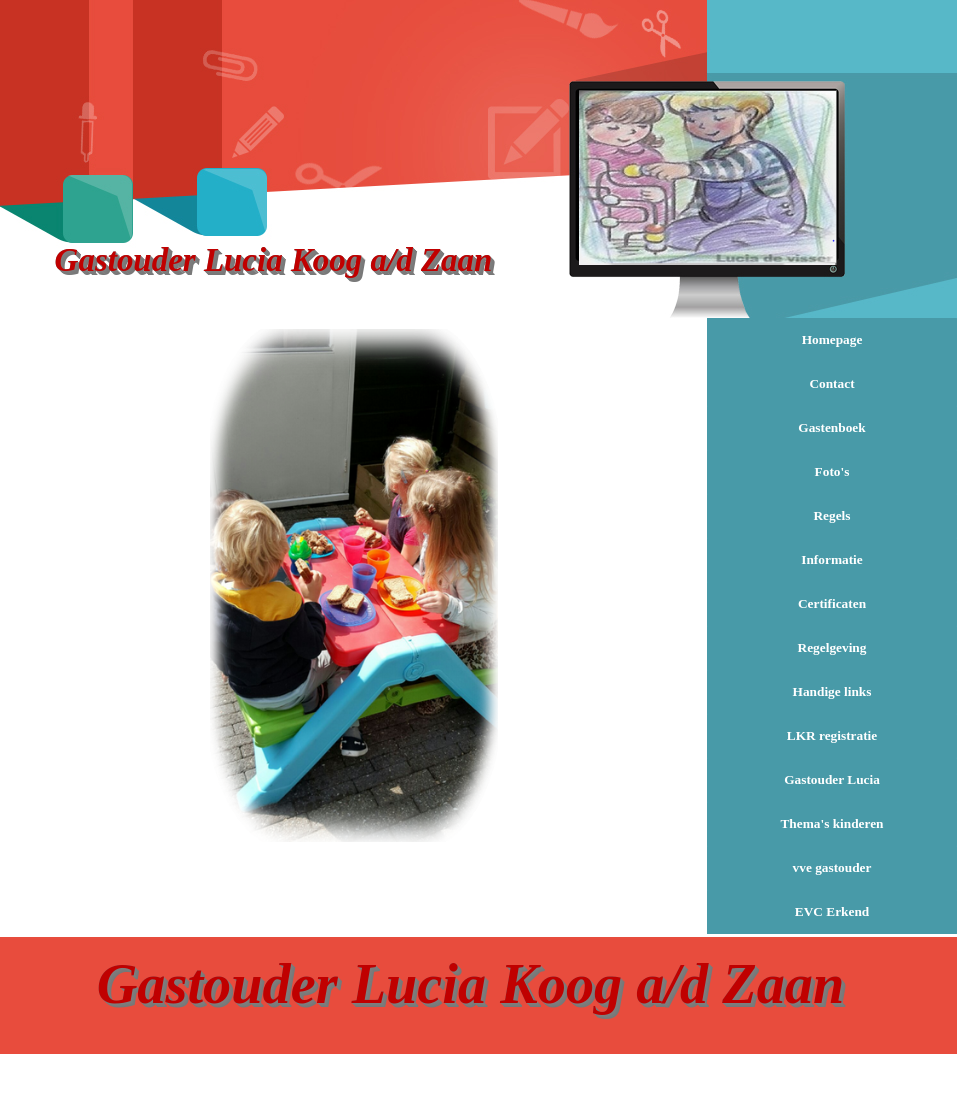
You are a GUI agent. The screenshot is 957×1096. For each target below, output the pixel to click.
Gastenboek (831, 427)
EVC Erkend (832, 911)
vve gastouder (832, 867)
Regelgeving (832, 647)
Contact (831, 383)
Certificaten (832, 603)
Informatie (831, 559)
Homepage (832, 339)
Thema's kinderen (831, 823)
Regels (831, 515)
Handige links (832, 691)
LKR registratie (832, 735)
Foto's (832, 471)
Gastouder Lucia (832, 779)
